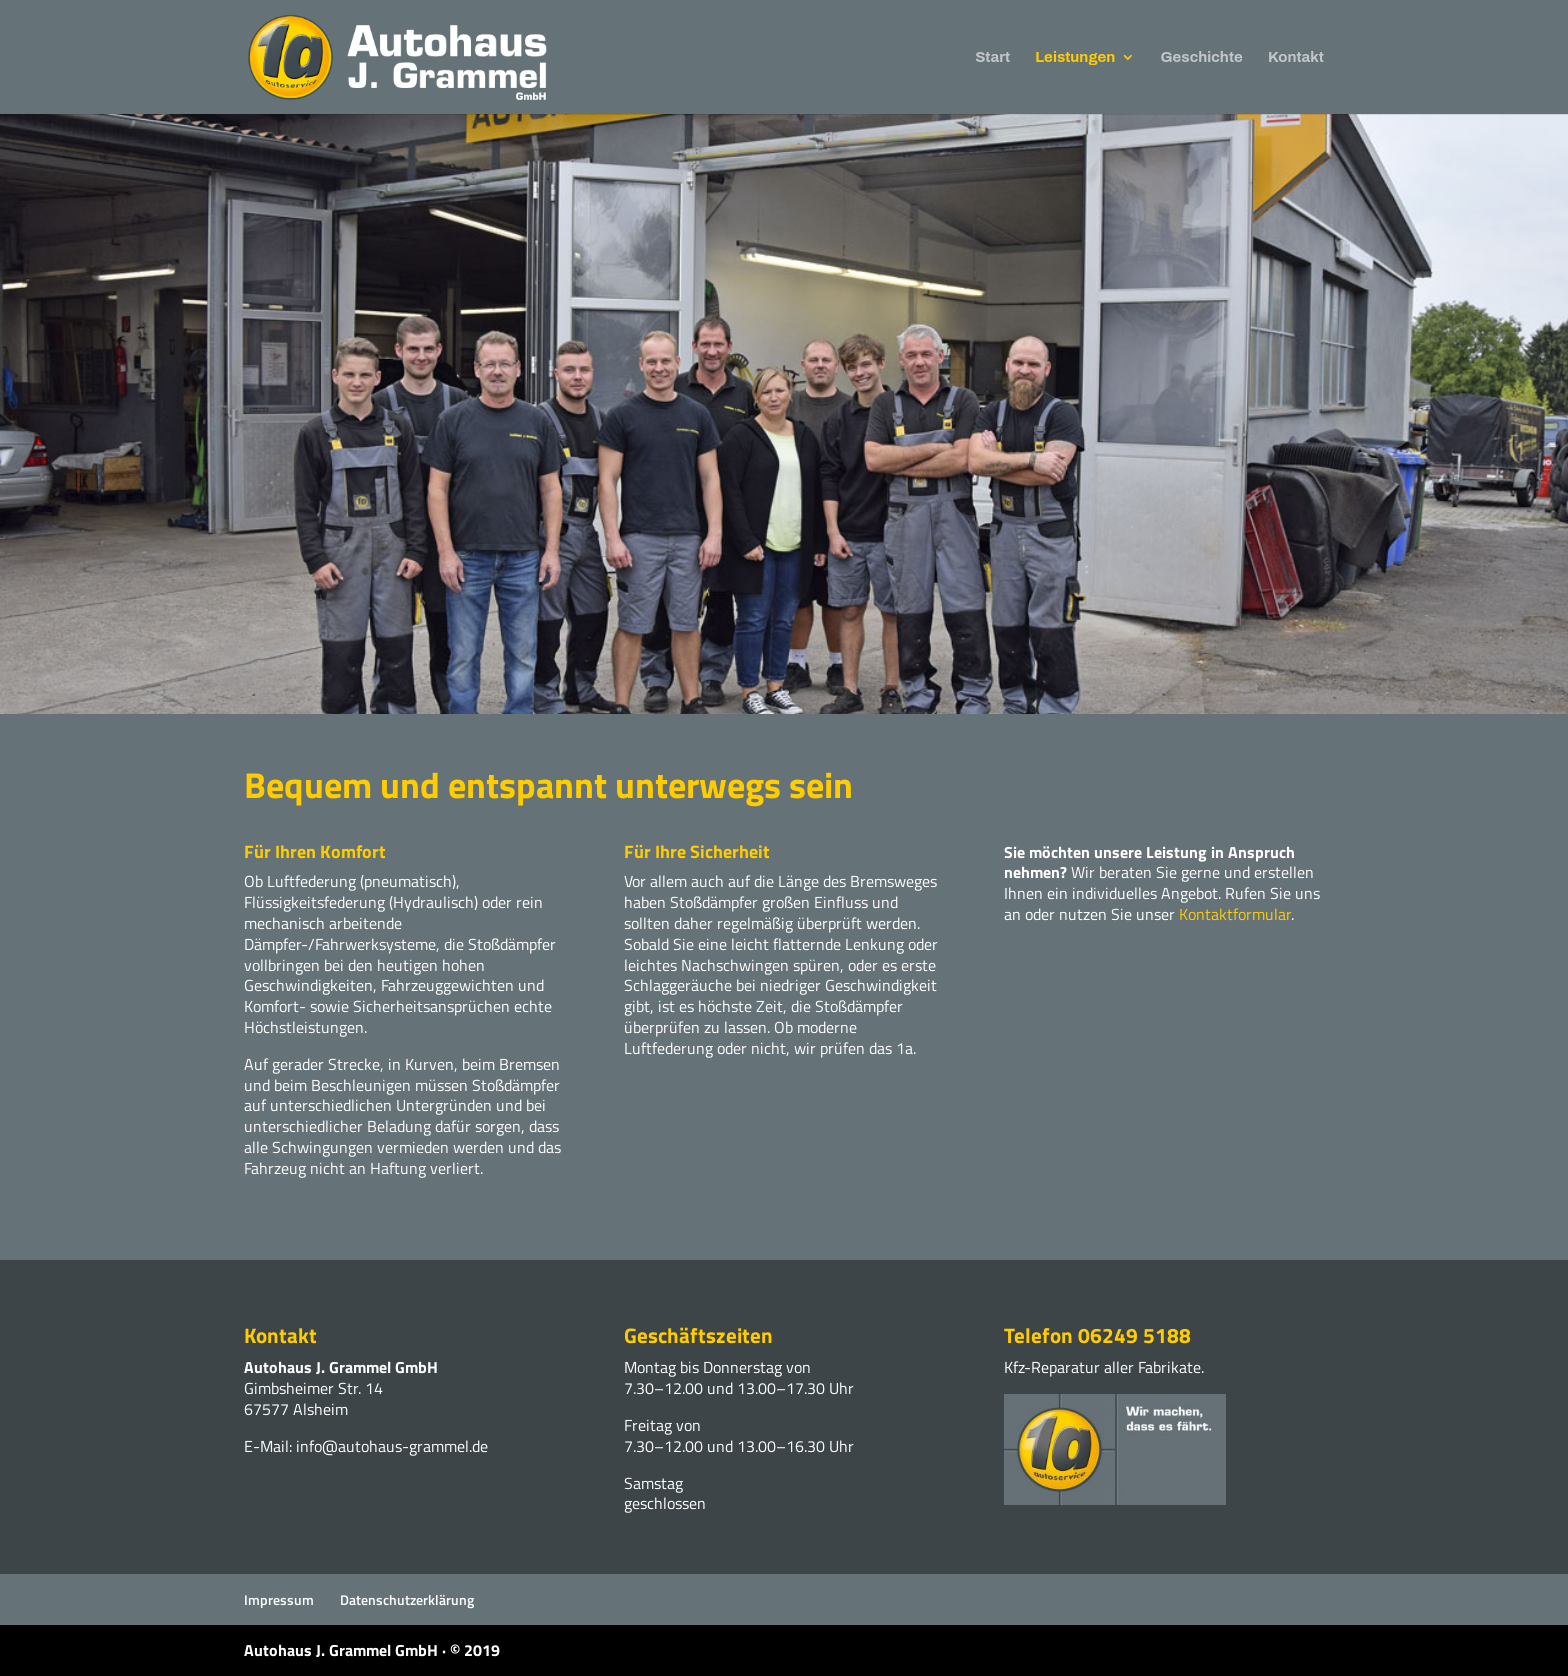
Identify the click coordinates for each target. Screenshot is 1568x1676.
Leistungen (1075, 57)
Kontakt (1296, 57)
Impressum (279, 1599)
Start (992, 57)
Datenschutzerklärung (407, 1599)
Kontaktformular (1235, 914)
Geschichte (1202, 57)
